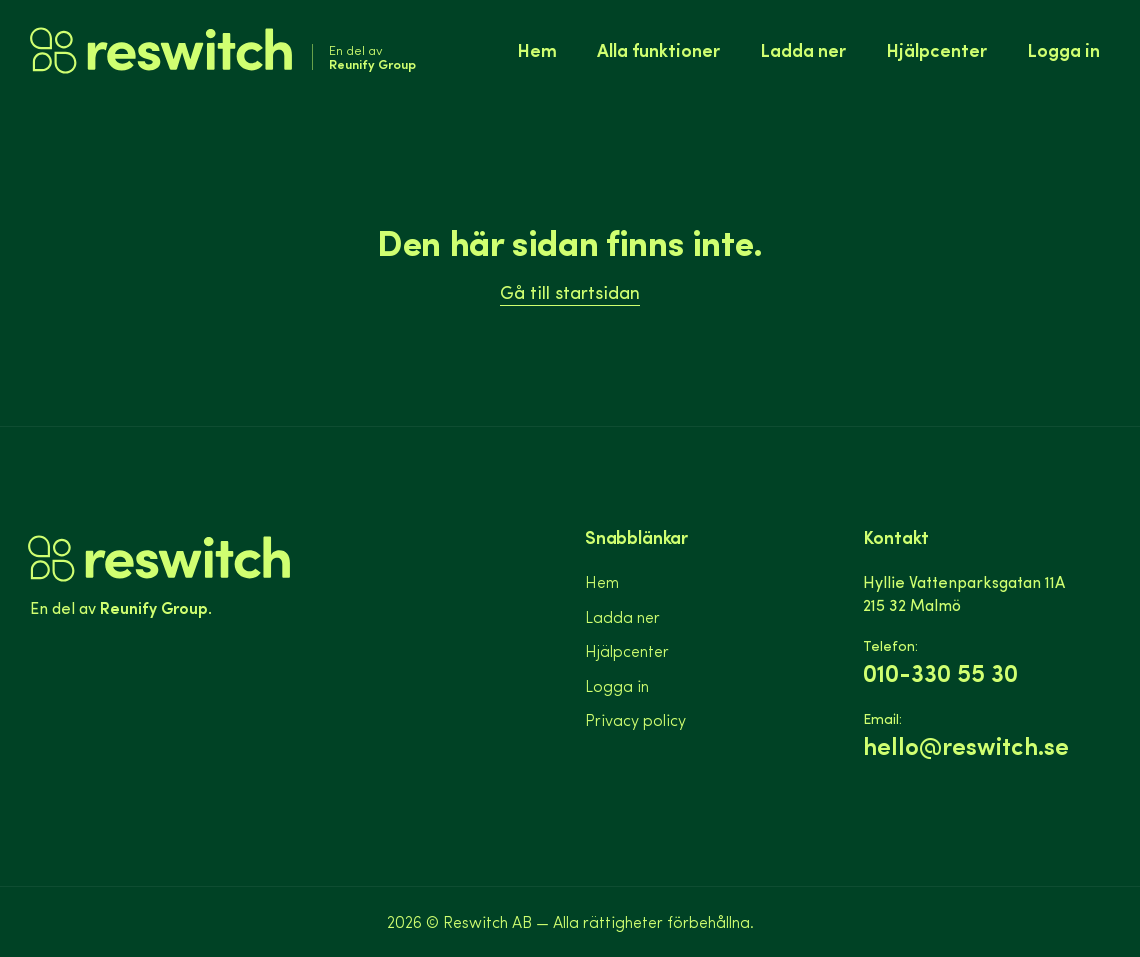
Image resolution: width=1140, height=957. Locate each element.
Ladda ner (803, 49)
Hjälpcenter (936, 49)
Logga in (1063, 49)
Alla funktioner (658, 49)
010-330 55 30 (940, 672)
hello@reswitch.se (966, 745)
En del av (372, 57)
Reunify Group (154, 607)
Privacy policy (635, 719)
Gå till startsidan (570, 291)
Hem (537, 49)
